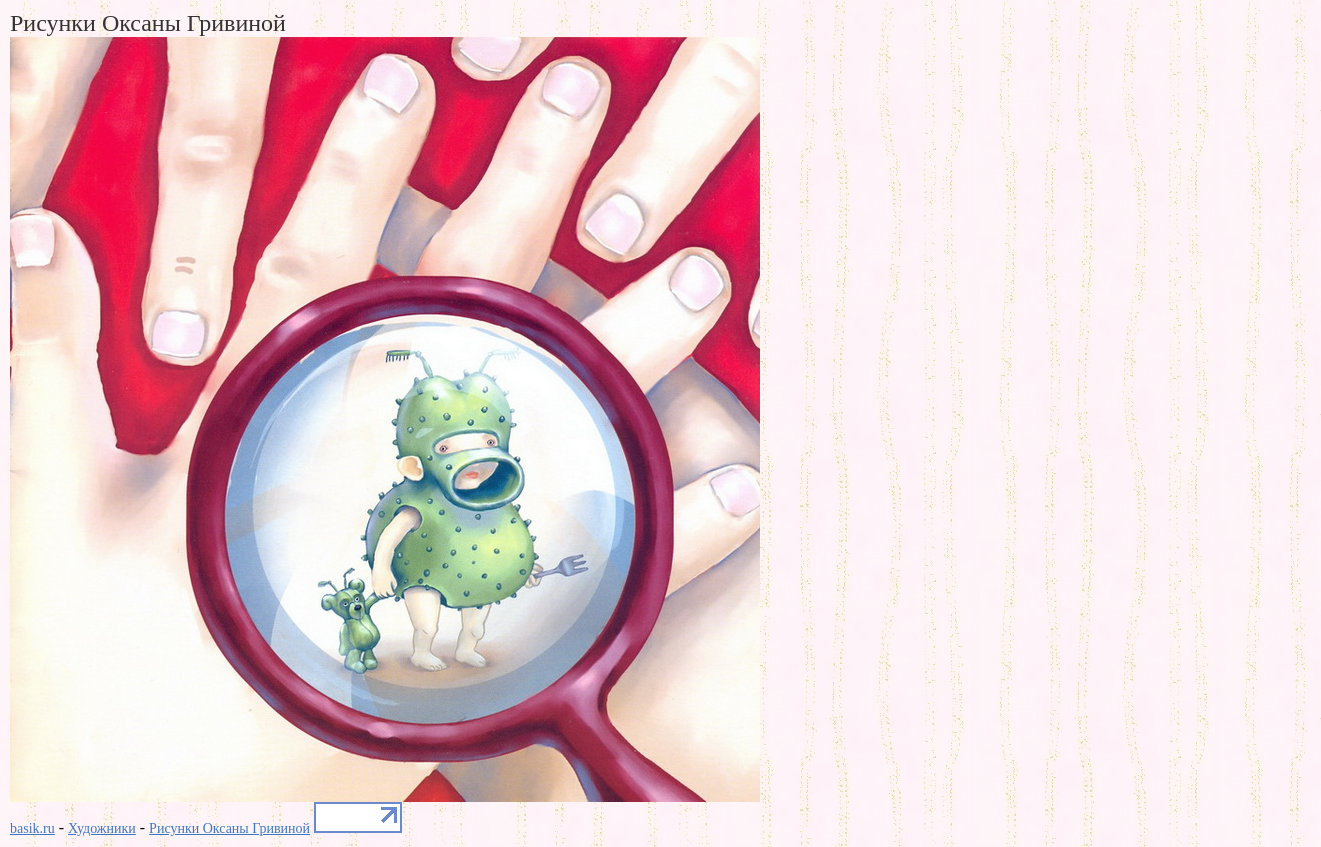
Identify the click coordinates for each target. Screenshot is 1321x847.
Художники (102, 828)
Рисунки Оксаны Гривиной (229, 828)
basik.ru (32, 828)
